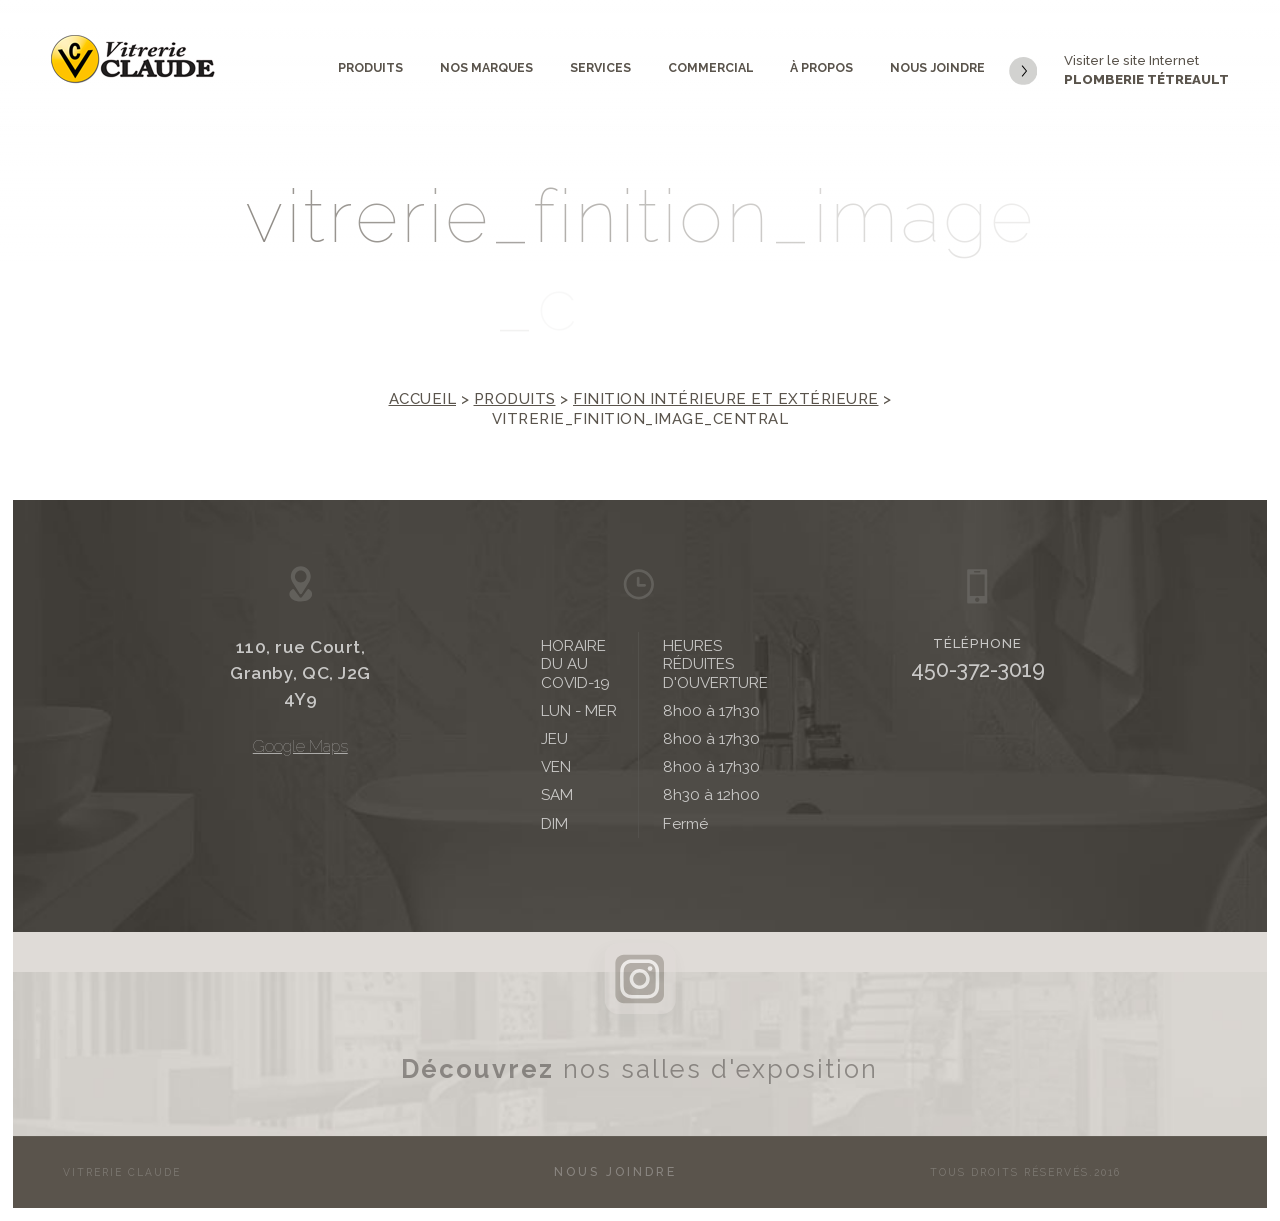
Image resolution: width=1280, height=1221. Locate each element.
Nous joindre (937, 67)
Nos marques (486, 67)
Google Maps (300, 746)
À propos (821, 67)
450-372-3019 (978, 669)
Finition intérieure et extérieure (726, 399)
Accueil (423, 399)
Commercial (711, 67)
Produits (370, 67)
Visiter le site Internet (1119, 71)
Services (600, 67)
